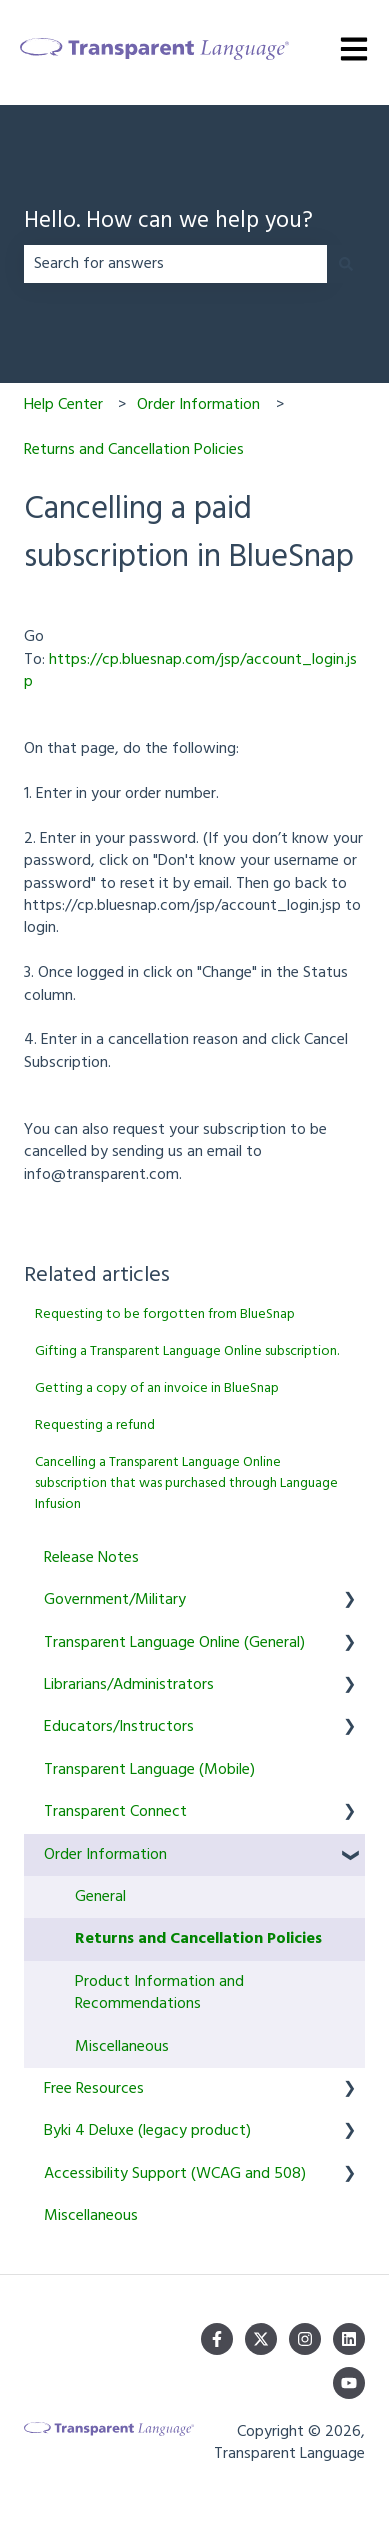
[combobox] (175, 264)
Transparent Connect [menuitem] (115, 1812)
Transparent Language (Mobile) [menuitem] (149, 1770)
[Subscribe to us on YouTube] (349, 2383)
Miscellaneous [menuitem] (122, 2047)
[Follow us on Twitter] (261, 2339)
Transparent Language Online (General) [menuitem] (174, 1643)
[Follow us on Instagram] (305, 2339)
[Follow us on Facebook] (217, 2339)
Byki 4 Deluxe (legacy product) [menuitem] (147, 2131)
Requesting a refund (95, 1425)
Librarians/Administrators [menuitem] (129, 1685)
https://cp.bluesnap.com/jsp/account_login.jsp (190, 671)
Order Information (198, 405)
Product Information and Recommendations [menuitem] (159, 1993)
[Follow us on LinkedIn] (349, 2339)
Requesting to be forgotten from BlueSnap (165, 1314)
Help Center (63, 405)
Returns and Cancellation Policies (134, 450)
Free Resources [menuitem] (94, 2089)
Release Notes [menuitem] (91, 1558)
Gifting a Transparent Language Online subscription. (187, 1351)
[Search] (346, 264)
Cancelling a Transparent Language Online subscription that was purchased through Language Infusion (186, 1483)
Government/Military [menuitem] (115, 1600)
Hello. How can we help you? (168, 222)
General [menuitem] (100, 1897)
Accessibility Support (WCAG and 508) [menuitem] (175, 2174)
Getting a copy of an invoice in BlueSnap (157, 1388)
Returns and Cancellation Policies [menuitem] (198, 1939)
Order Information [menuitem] (105, 1855)
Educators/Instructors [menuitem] (119, 1727)
